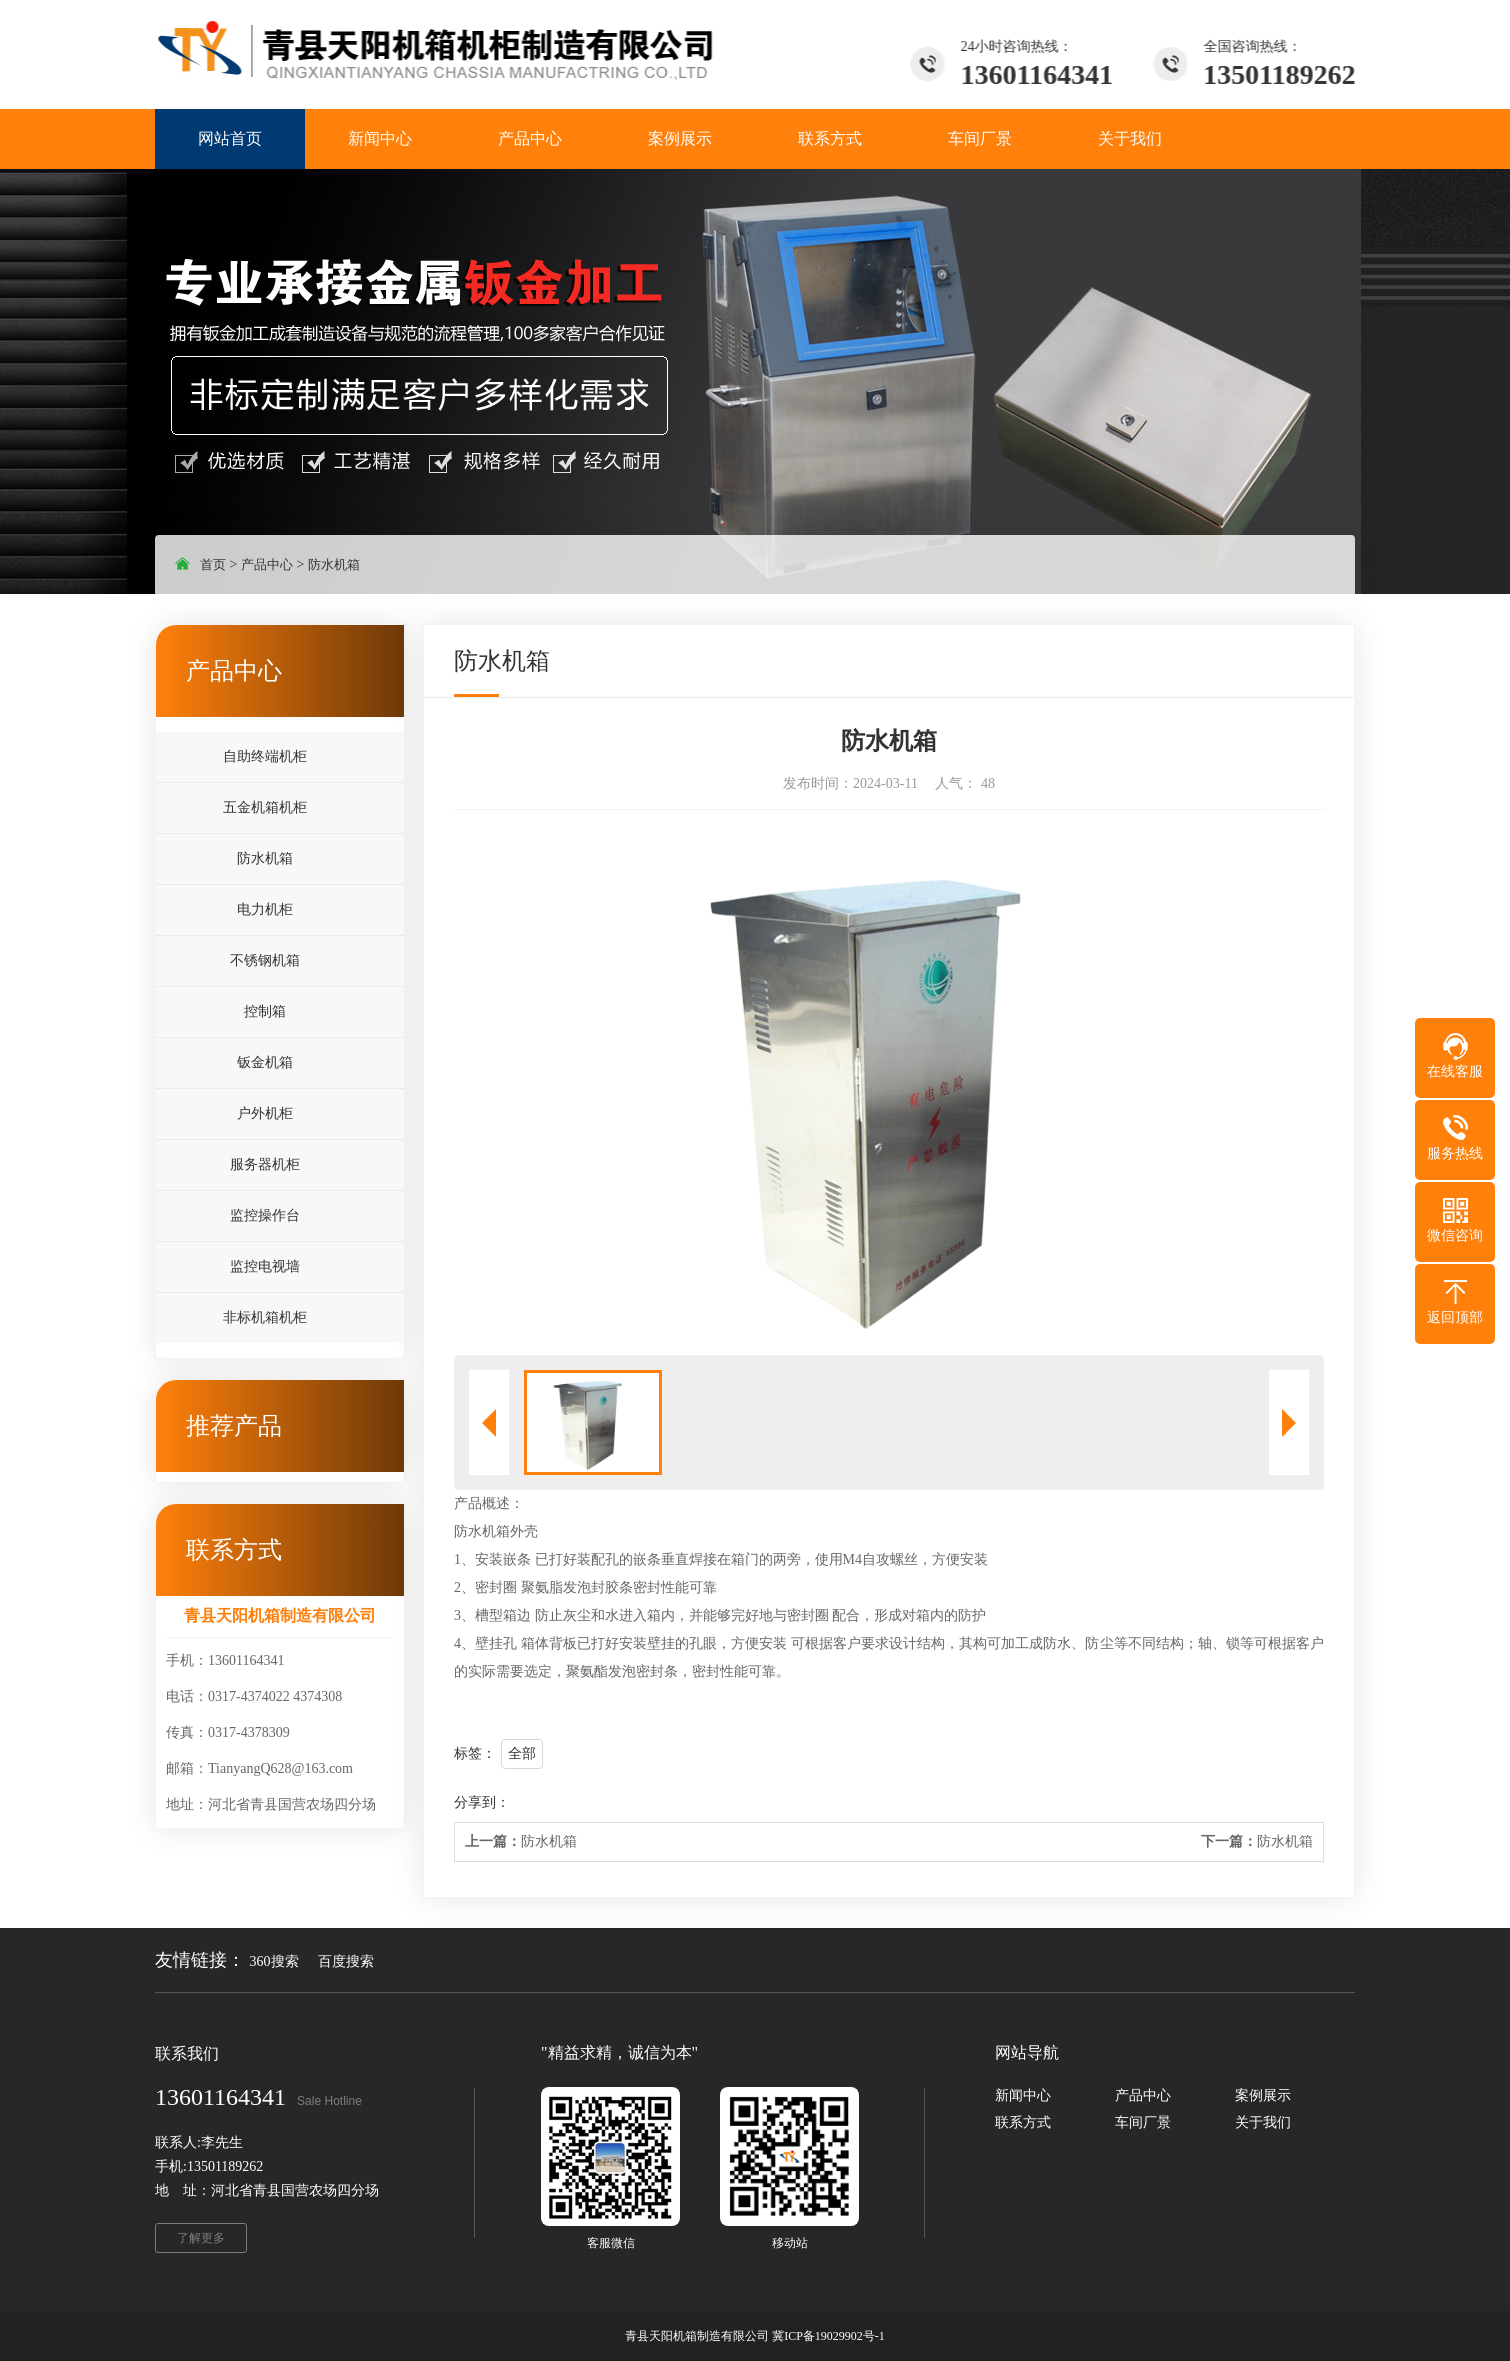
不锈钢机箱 (265, 960)
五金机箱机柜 (265, 807)
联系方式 (1023, 2122)
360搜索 (274, 1961)
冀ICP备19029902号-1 (828, 2336)
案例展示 (1263, 2095)
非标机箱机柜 (265, 1317)
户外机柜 (265, 1113)
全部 (522, 1753)
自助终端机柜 (265, 756)
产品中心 (267, 564)
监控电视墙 (265, 1266)
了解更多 (201, 2238)
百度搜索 (346, 1961)
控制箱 (265, 1011)
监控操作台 (265, 1215)
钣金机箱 (265, 1062)
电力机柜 (265, 909)
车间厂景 (1143, 2122)
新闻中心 (1023, 2095)
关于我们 (1263, 2122)
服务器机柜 (265, 1164)
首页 (213, 564)
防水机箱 (334, 564)
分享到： (482, 1802)
